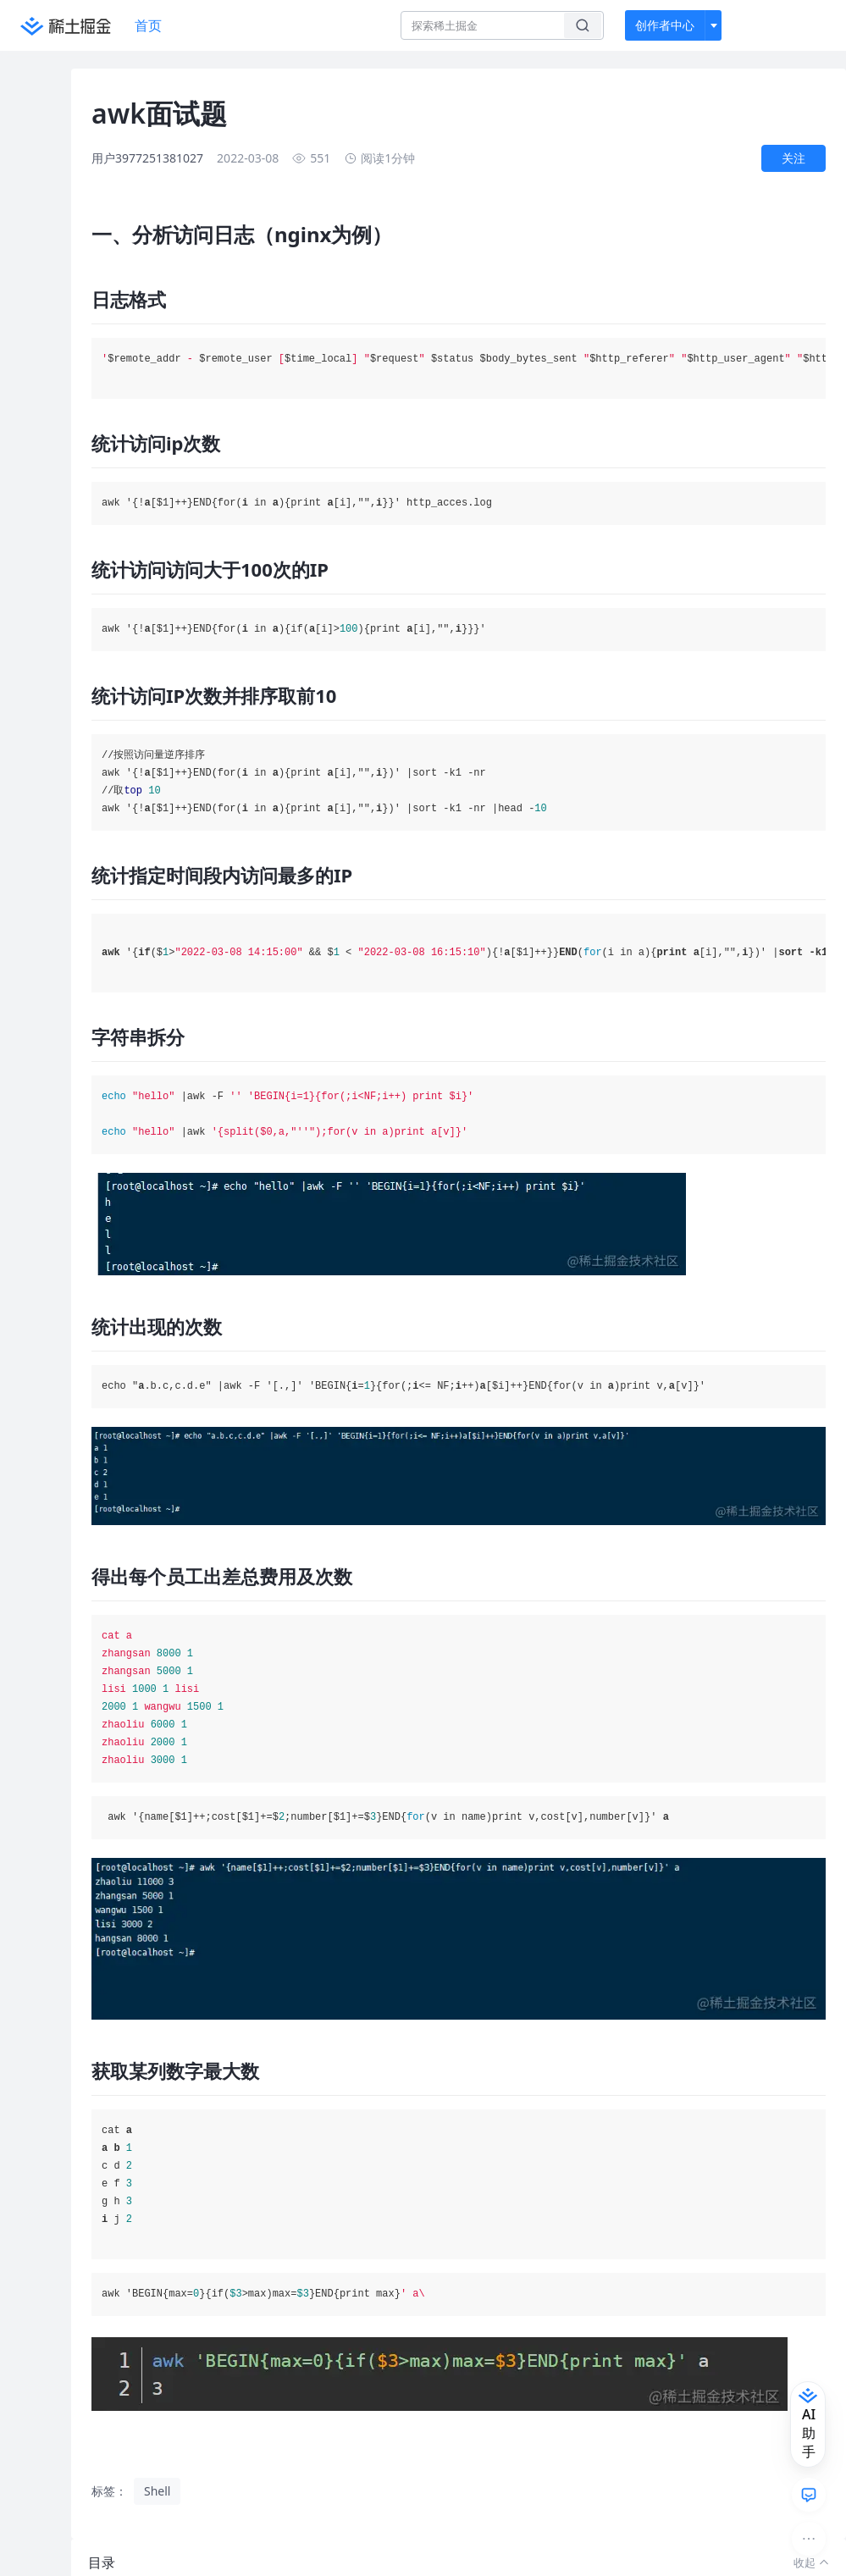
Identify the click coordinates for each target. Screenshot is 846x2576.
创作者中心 (664, 25)
